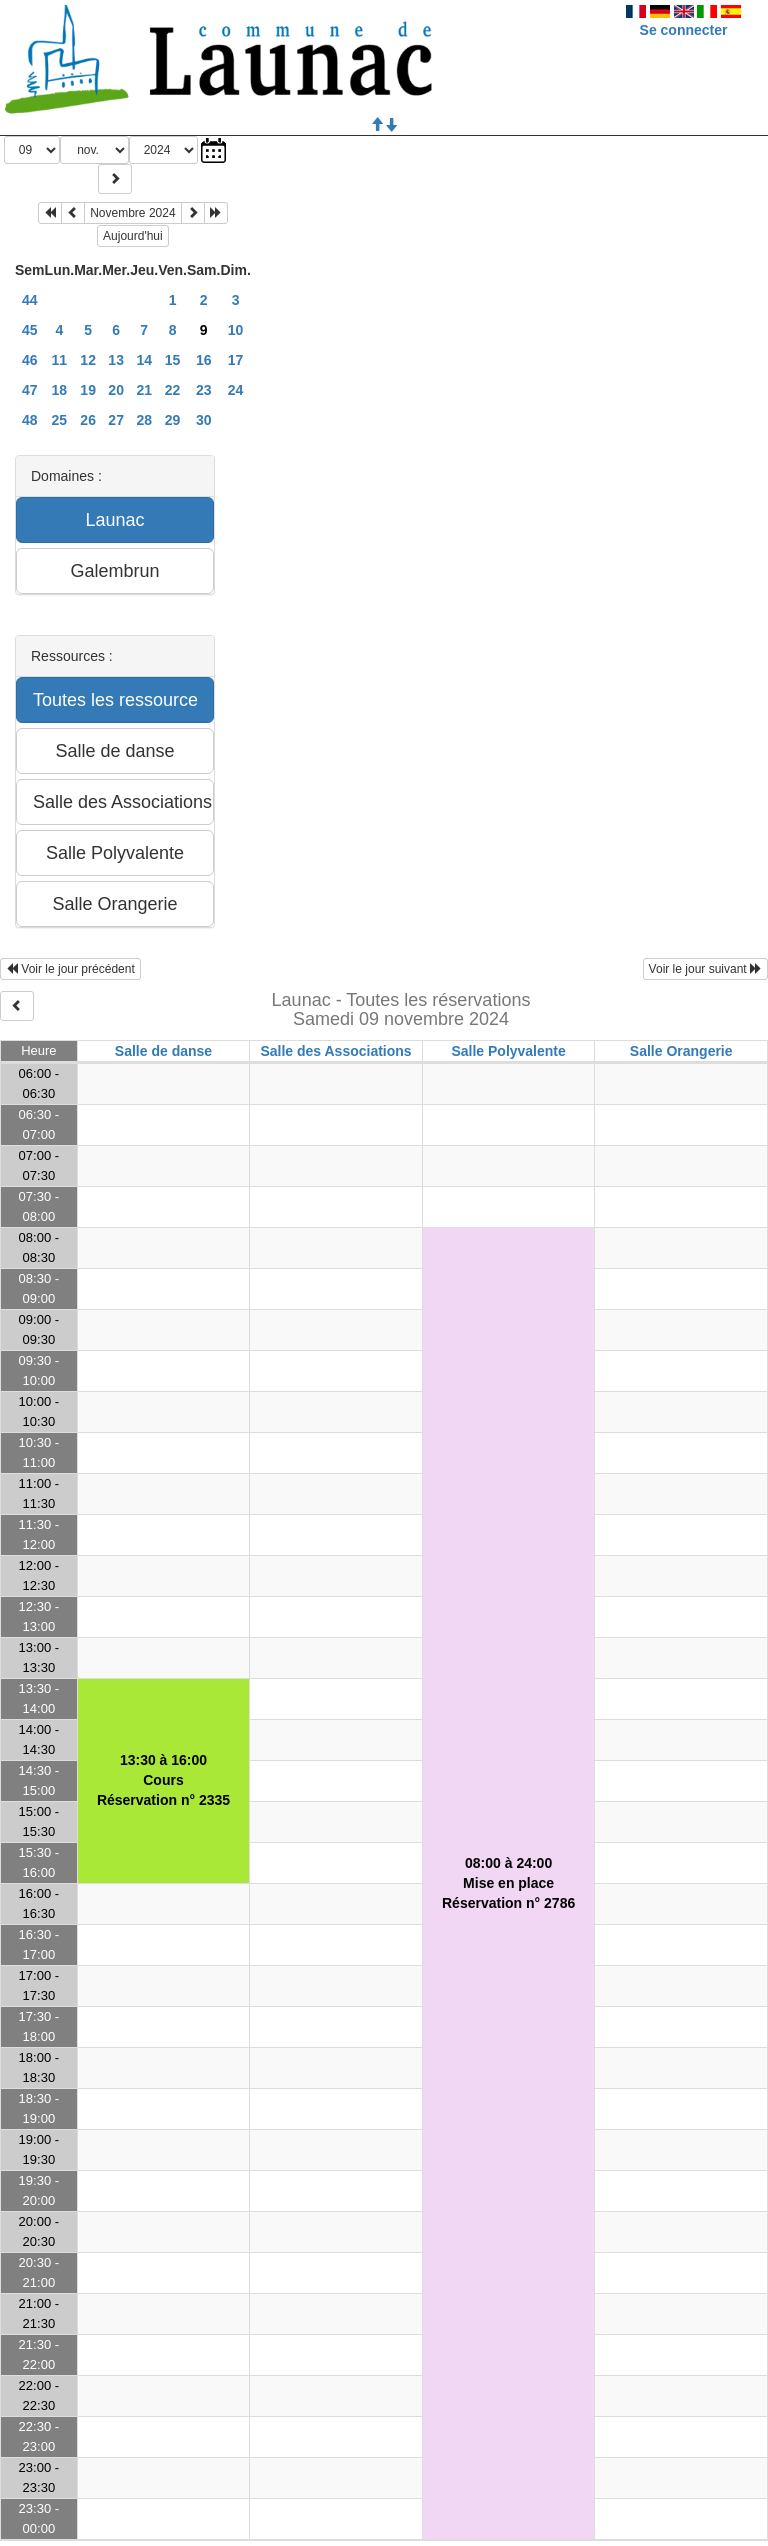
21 (144, 390)
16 (204, 360)
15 (173, 360)
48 (30, 420)
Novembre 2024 (132, 213)
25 (60, 420)
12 (88, 360)
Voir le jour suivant (705, 969)
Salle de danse (163, 1051)
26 (88, 420)
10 (236, 330)
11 (60, 360)
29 (173, 420)
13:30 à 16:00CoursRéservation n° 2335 (163, 1780)
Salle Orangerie (681, 1051)
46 (30, 360)
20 (116, 390)
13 (116, 360)
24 (236, 390)
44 (30, 300)
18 (60, 390)
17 (236, 360)
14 (144, 360)
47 (30, 390)
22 (173, 390)
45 (30, 330)
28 (144, 420)
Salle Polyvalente (508, 1051)
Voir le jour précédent (70, 969)
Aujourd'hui (133, 236)
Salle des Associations (335, 1051)
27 (116, 420)
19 (88, 390)
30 (204, 420)
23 (204, 390)
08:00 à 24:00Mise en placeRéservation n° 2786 (508, 1883)
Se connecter (684, 30)
